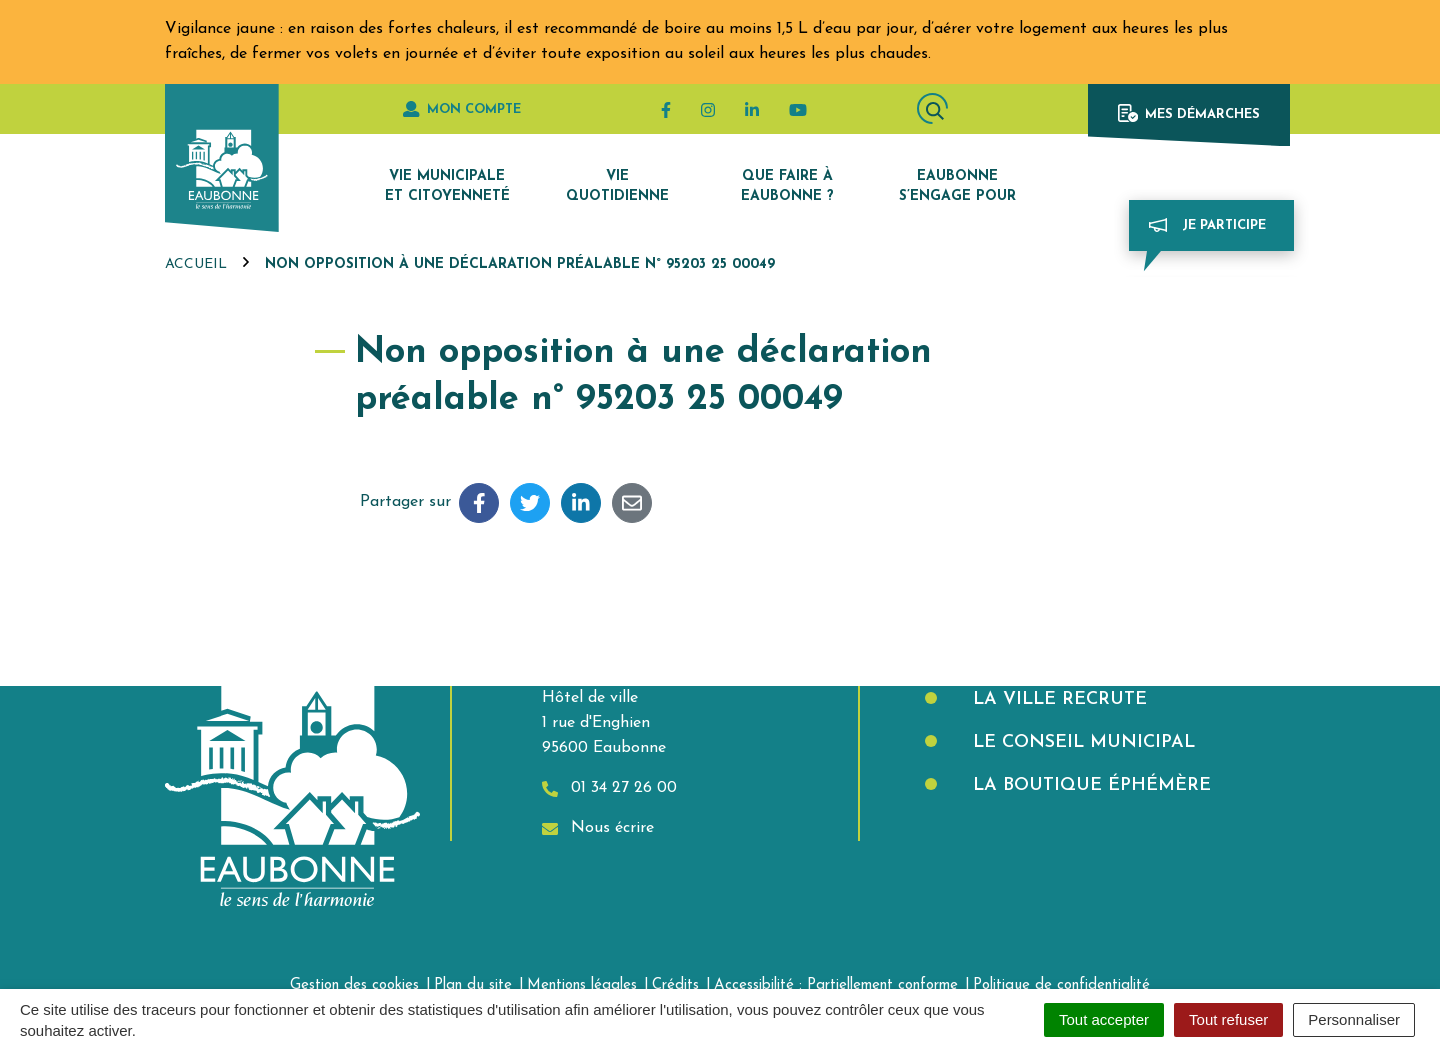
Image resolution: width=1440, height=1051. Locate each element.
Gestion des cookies (354, 985)
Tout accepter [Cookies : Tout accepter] (1104, 1019)
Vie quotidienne (617, 186)
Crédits (675, 985)
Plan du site (473, 985)
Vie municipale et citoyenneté (447, 186)
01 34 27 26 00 (609, 788)
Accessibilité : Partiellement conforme (836, 985)
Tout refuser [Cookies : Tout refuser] (1228, 1019)
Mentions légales (582, 985)
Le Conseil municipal (1081, 742)
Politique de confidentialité (1061, 985)
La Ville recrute (1057, 699)
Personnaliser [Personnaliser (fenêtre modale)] (1354, 1019)
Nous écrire (598, 828)
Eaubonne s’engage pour (957, 186)
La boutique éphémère (1089, 785)
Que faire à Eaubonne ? (787, 186)
